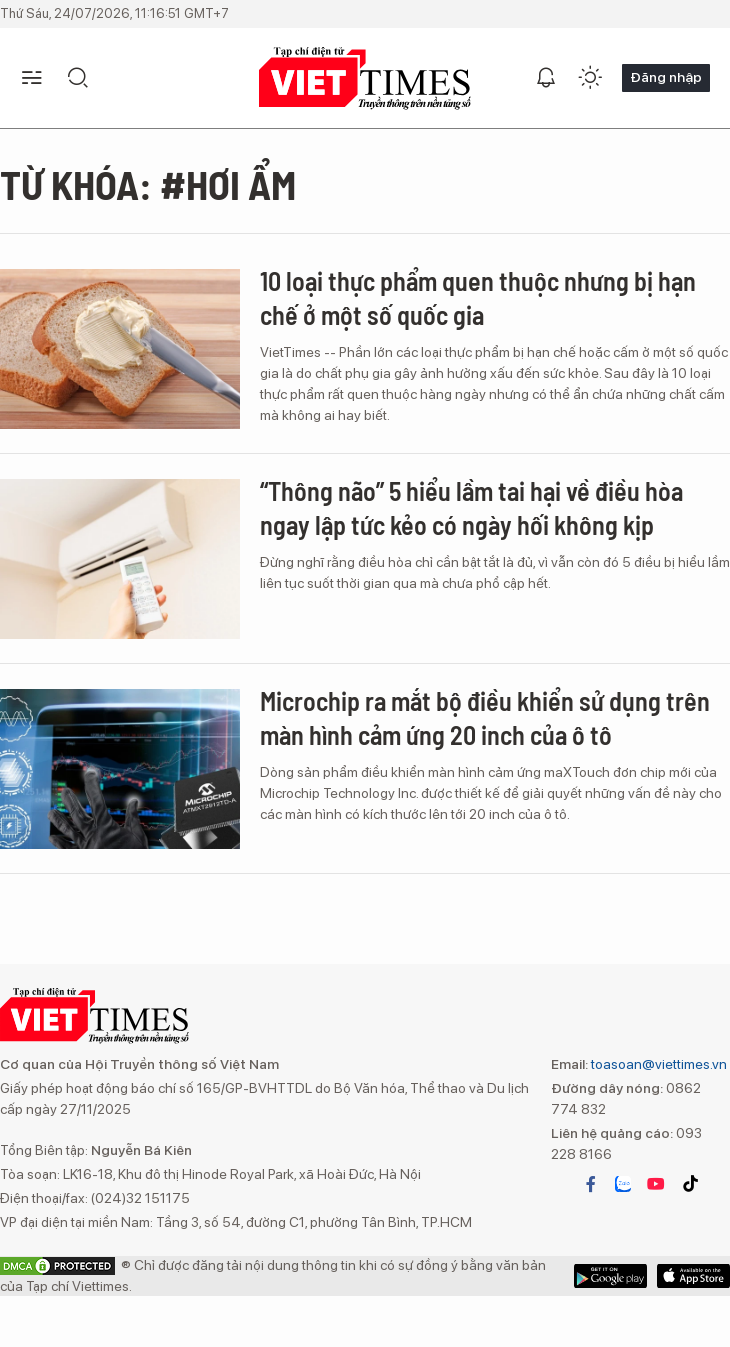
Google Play (693, 1276)
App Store (610, 1276)
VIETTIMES (365, 78)
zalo (623, 1184)
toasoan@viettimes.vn (657, 1064)
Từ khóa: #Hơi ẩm (148, 184)
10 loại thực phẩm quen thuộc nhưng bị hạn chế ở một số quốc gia (478, 297)
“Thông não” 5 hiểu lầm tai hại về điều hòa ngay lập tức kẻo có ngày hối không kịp (471, 507)
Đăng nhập (666, 77)
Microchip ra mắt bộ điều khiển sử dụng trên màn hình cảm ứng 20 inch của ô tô (485, 717)
